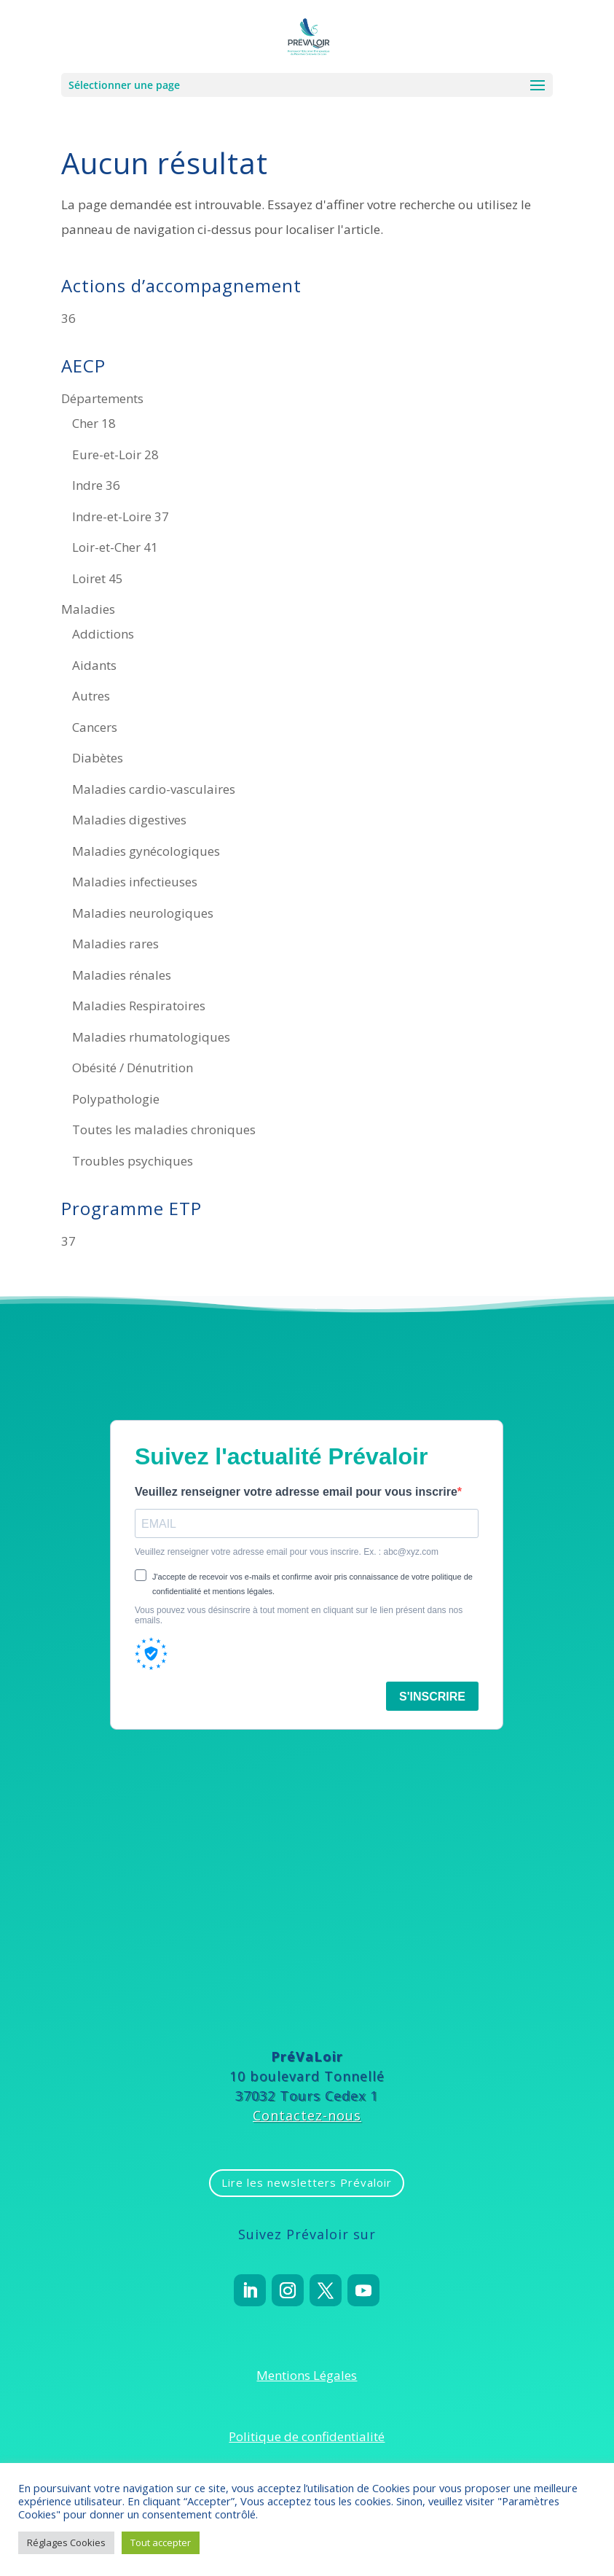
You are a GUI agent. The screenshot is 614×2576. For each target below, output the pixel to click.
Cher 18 (94, 423)
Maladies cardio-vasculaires (153, 789)
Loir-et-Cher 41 (115, 547)
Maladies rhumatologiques (151, 1037)
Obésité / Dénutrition (132, 1067)
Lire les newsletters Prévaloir (306, 2182)
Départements (102, 398)
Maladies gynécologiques (146, 851)
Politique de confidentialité (307, 2436)
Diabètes (97, 757)
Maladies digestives (129, 819)
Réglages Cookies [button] (66, 2542)
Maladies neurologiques (142, 913)
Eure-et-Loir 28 (115, 454)
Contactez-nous (307, 2115)
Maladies (88, 609)
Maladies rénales (121, 975)
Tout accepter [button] (160, 2542)
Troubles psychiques (132, 1160)
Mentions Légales (306, 2375)
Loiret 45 (97, 578)
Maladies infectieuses (134, 881)
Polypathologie (116, 1098)
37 (68, 1241)
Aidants (94, 665)
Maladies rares (115, 943)
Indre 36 (96, 485)
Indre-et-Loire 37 (120, 516)
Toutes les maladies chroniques (164, 1129)
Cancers (94, 727)
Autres (91, 695)
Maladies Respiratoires (138, 1005)
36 (68, 318)
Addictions (103, 633)
